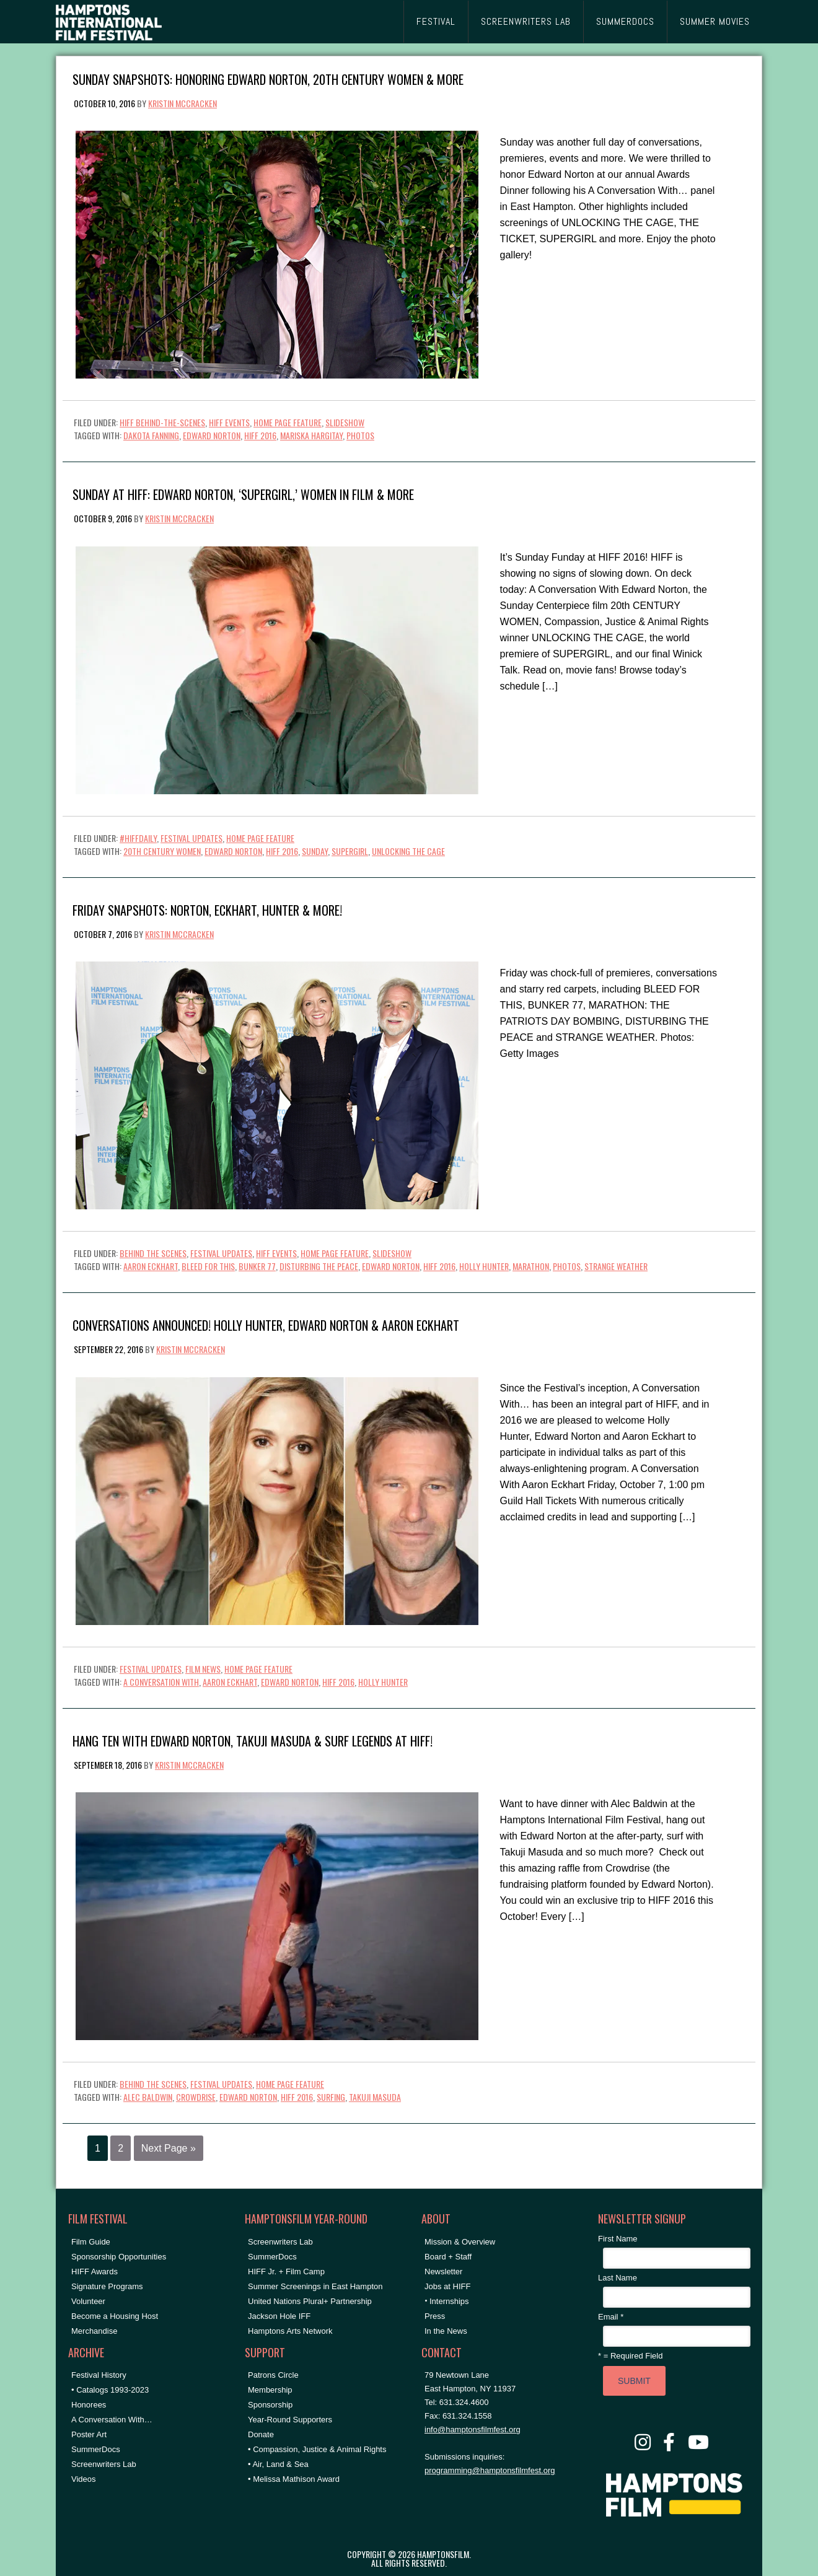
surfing (331, 2096)
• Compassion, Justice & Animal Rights (317, 2449)
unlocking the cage (408, 850)
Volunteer (88, 2301)
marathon (530, 1266)
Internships (449, 2301)
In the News (445, 2331)
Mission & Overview (459, 2241)
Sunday (315, 850)
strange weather (616, 1266)
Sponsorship (270, 2404)
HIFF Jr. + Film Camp (286, 2271)
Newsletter (443, 2271)
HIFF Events (229, 422)
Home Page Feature (287, 422)
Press (434, 2316)
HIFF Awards (94, 2271)
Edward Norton (211, 435)
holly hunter (484, 1266)
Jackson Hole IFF (279, 2316)
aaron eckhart (150, 1266)
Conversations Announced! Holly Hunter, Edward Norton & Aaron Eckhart (266, 1324)
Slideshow (344, 422)
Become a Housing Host (114, 2316)
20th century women (162, 850)
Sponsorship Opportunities (118, 2256)
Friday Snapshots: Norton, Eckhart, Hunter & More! (207, 909)
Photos (360, 435)
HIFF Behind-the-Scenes (162, 422)
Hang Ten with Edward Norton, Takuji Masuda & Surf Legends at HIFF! (253, 1740)
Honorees (88, 2404)
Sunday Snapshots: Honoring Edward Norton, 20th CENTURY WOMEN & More (268, 78)
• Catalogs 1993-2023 (110, 2389)
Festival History (98, 2375)
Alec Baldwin (147, 2096)
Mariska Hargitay (311, 435)
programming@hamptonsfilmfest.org (489, 2470)
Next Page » (168, 2148)
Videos (83, 2479)
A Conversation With (161, 1681)
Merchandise (94, 2331)
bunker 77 (257, 1266)
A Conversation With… (111, 2419)
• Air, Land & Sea (278, 2464)
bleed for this (208, 1266)
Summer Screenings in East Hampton (315, 2286)
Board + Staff (448, 2256)
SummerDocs (95, 2449)
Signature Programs (107, 2286)
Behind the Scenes (153, 1253)
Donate (261, 2434)
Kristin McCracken (182, 103)
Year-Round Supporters (290, 2419)
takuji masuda (375, 2096)
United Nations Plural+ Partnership (310, 2301)
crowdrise (196, 2096)
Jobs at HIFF (447, 2286)
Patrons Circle (273, 2375)
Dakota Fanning (151, 435)
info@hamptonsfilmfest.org (472, 2429)
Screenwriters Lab (103, 2464)
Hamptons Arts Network (290, 2331)
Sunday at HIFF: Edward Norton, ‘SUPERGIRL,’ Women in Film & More (243, 493)
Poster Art (89, 2434)
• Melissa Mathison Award (294, 2479)
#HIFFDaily (138, 837)
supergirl (350, 850)
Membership (270, 2389)
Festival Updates (191, 837)
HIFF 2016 (260, 435)
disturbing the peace (318, 1266)
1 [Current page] (97, 2148)
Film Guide (90, 2241)
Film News (203, 1668)
